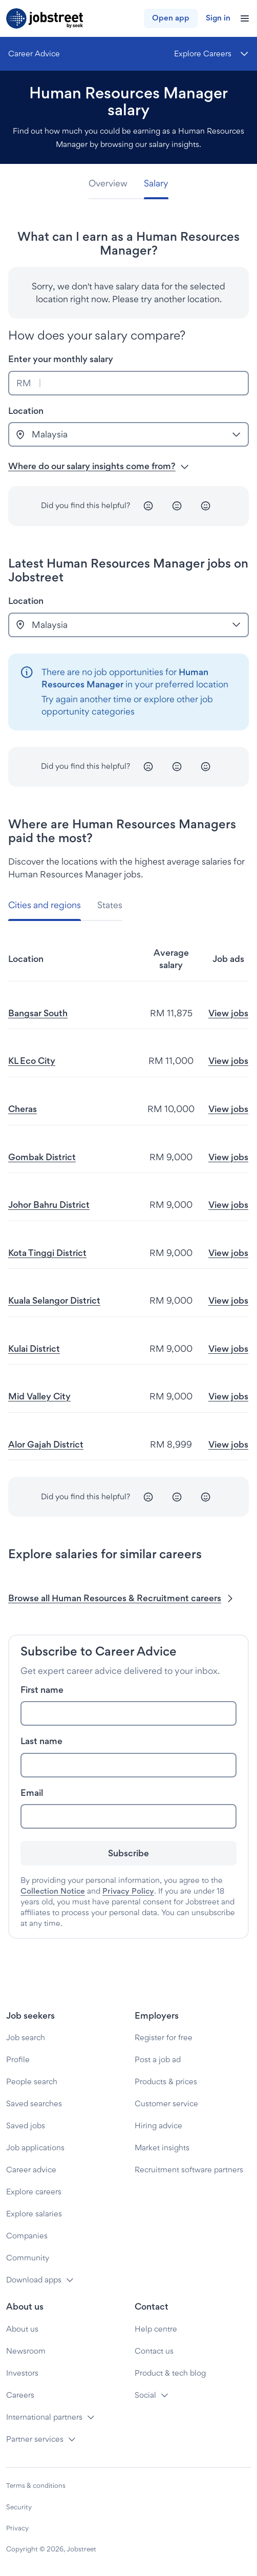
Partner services (34, 2439)
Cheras (22, 1108)
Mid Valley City (39, 1396)
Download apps (33, 2280)
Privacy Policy (128, 1891)
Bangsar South (38, 1013)
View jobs (228, 1013)
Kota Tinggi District (47, 1252)
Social (145, 2395)
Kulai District (34, 1348)
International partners (44, 2417)
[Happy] (206, 506)
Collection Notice (52, 1891)
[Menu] (211, 53)
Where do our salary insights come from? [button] (98, 465)
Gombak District (42, 1156)
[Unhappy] (148, 506)
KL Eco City (31, 1060)
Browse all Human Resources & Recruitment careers (121, 1598)
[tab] (112, 183)
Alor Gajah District (45, 1444)
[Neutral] (177, 506)
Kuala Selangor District (54, 1300)
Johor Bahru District (49, 1204)
